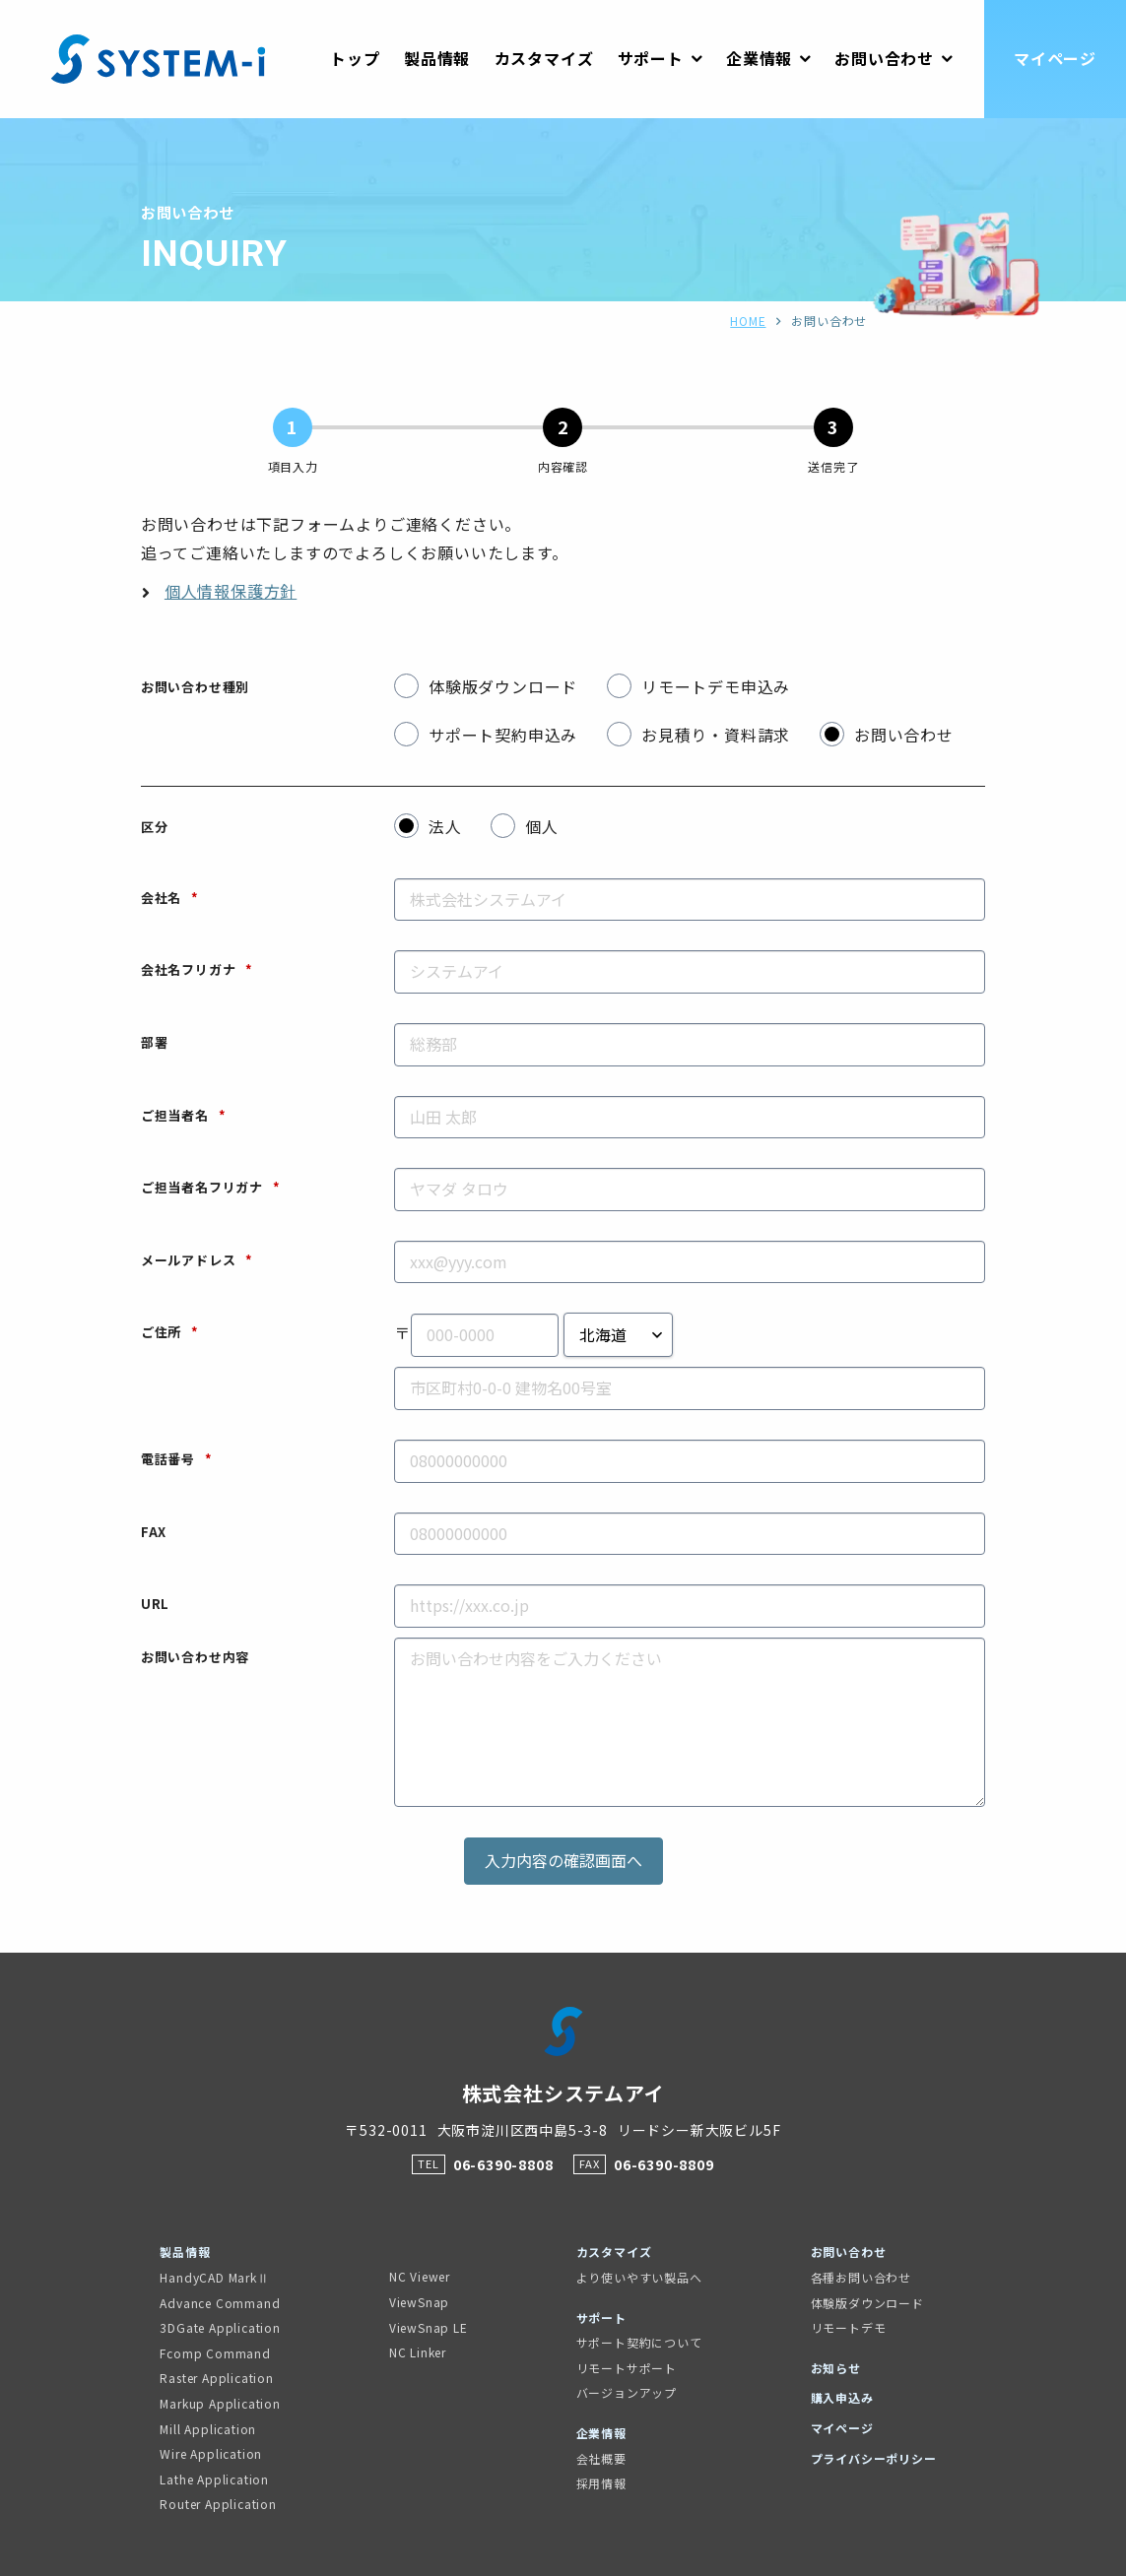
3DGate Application (220, 2327)
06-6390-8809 (664, 2164)
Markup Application (220, 2403)
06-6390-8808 (503, 2164)
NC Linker (417, 2352)
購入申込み (842, 2397)
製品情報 (185, 2251)
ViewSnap (419, 2301)
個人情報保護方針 (231, 591)
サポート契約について (639, 2342)
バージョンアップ (626, 2392)
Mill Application (208, 2428)
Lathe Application (214, 2479)
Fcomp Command (215, 2353)
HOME (747, 320)
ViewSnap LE (428, 2327)
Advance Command (220, 2302)
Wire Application (211, 2453)
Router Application (218, 2503)
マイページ (842, 2427)
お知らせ (836, 2367)
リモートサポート (626, 2367)
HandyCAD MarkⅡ (214, 2277)
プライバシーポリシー (874, 2458)
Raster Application (216, 2377)
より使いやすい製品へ (639, 2277)
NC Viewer (419, 2276)
